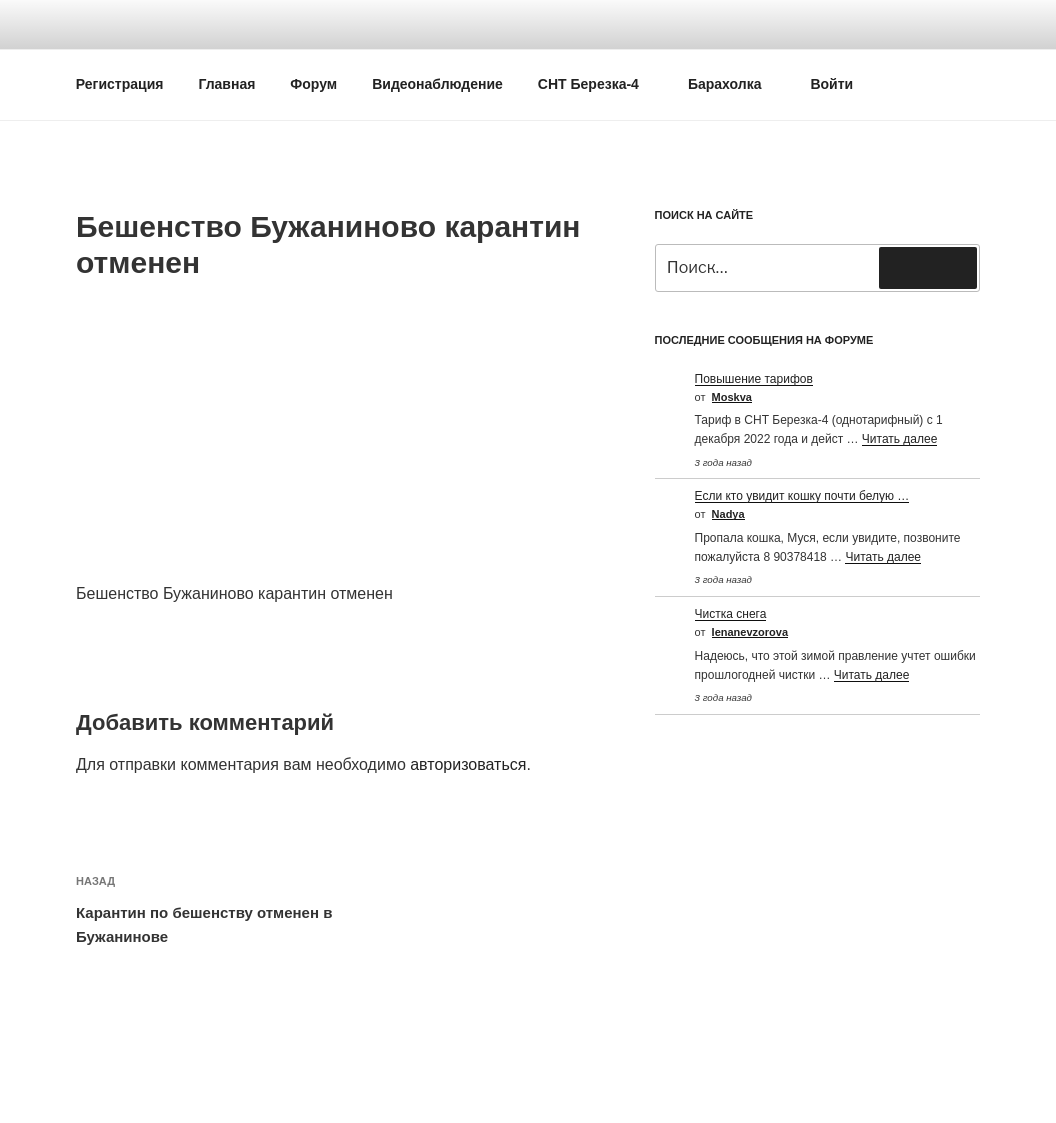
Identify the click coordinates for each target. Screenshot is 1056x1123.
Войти (831, 84)
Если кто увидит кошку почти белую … (802, 496)
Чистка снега (731, 614)
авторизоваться (468, 764)
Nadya (728, 514)
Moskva (732, 397)
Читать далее (900, 439)
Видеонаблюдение (437, 84)
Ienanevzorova (750, 632)
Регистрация (120, 84)
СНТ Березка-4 (598, 84)
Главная (226, 84)
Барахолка (734, 84)
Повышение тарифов (754, 379)
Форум (313, 84)
